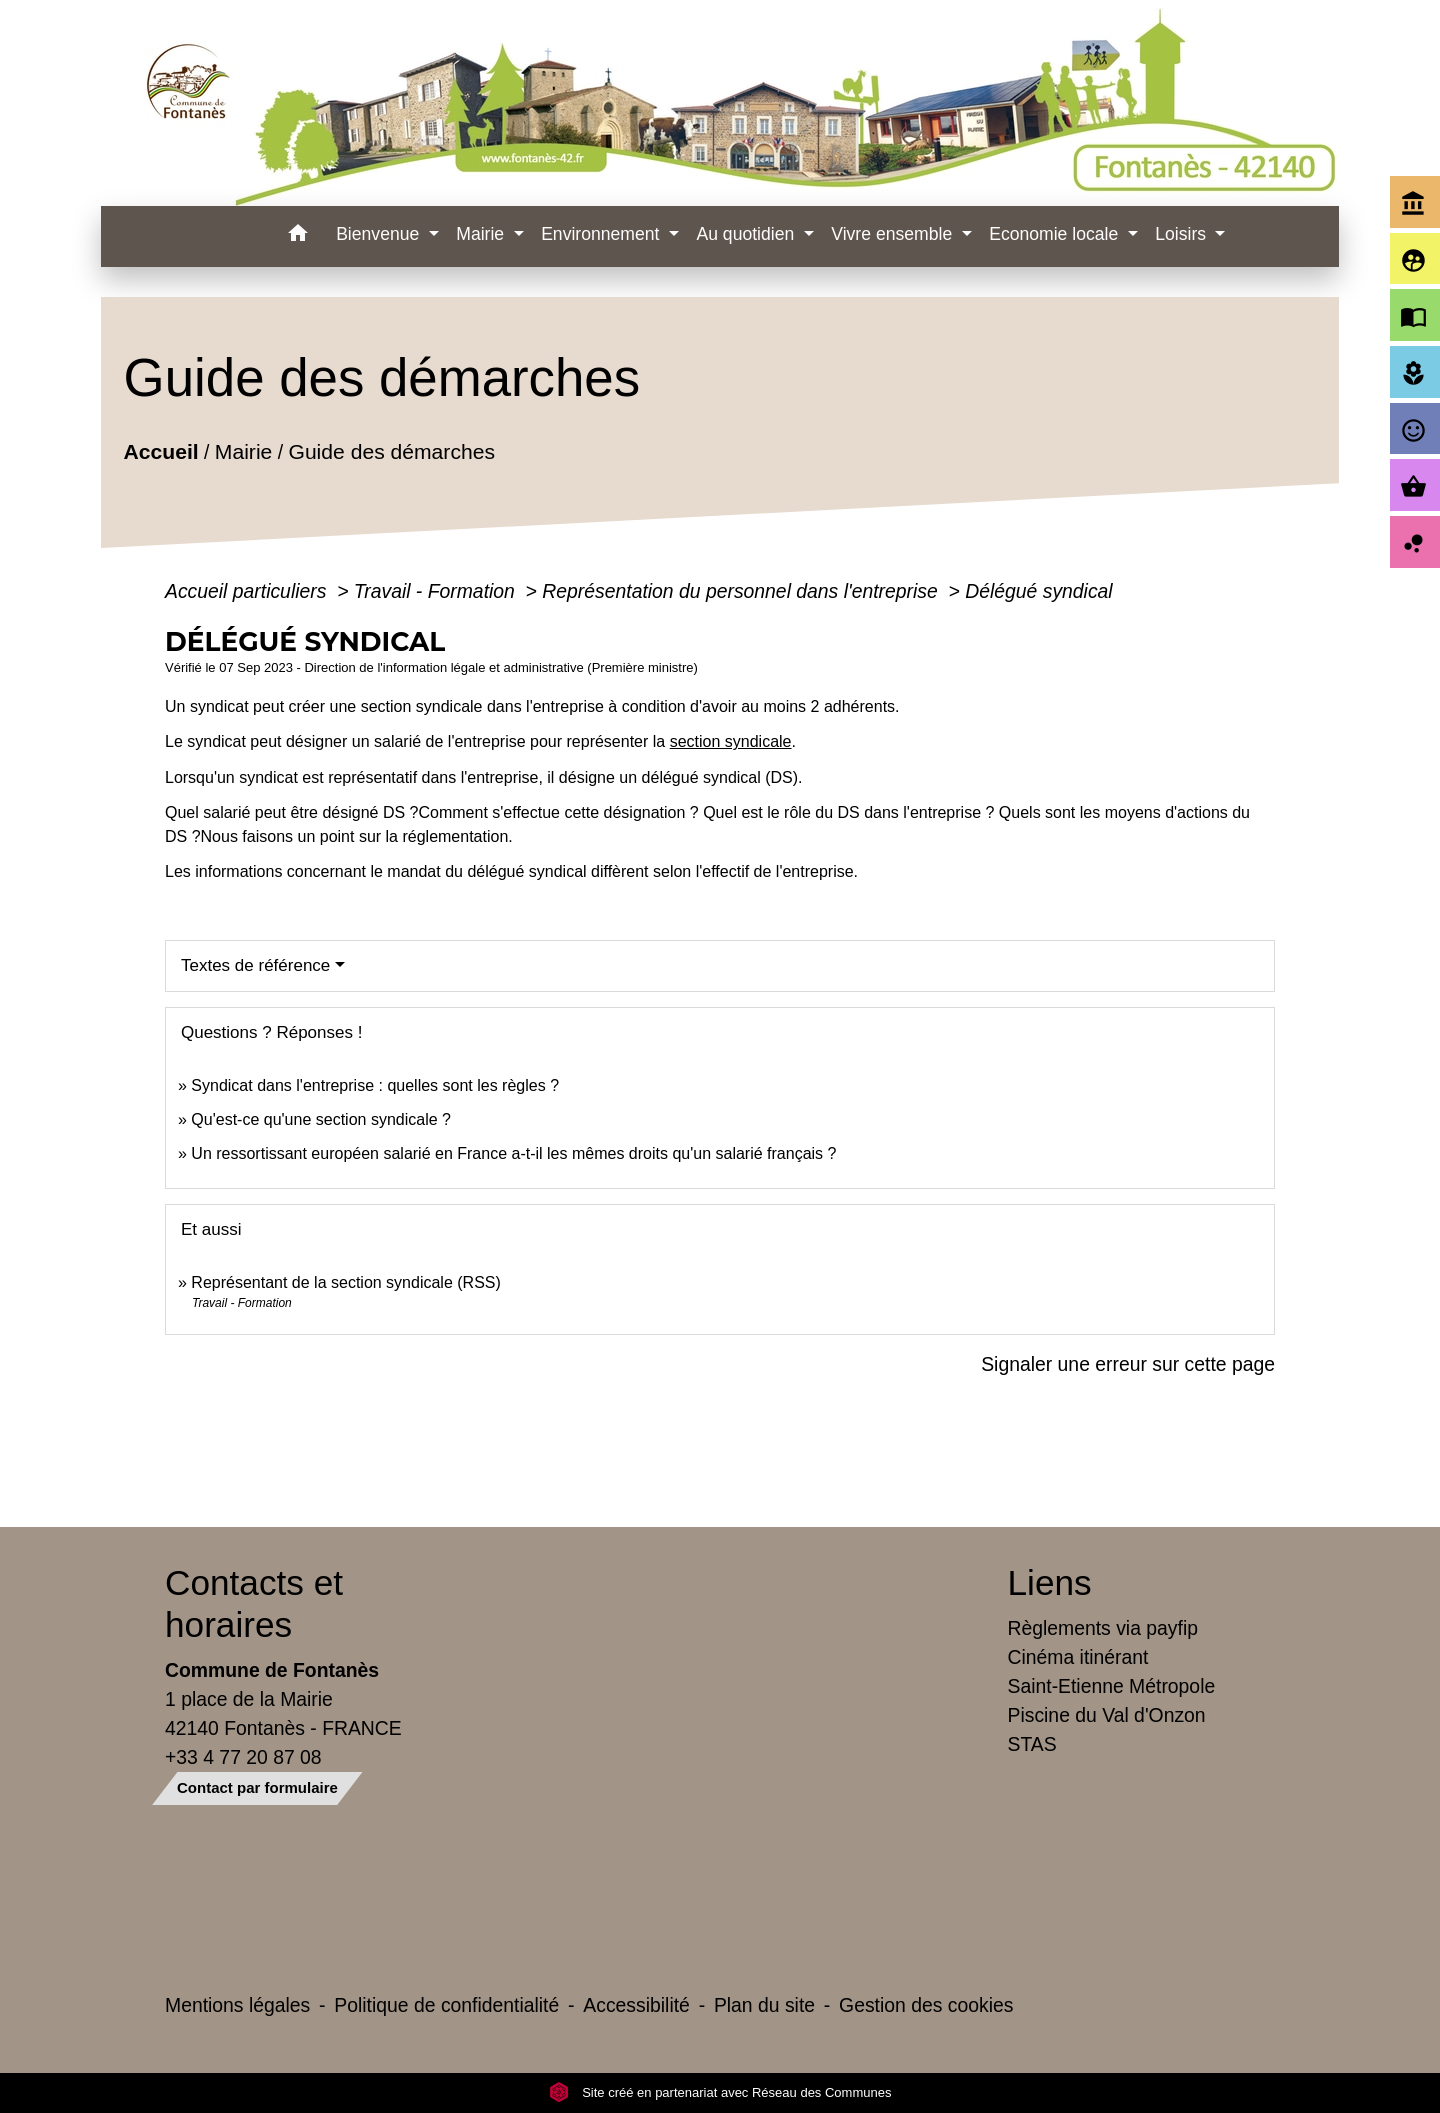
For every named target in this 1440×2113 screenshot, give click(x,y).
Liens (1050, 1582)
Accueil (160, 452)
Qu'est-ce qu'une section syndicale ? (321, 1119)
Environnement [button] (602, 234)
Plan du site (764, 2005)
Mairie (243, 452)
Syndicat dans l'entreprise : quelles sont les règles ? (375, 1085)
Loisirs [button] (1183, 234)
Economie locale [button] (1056, 234)
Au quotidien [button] (747, 234)
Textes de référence (255, 965)
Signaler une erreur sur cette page (1128, 1364)
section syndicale (731, 741)
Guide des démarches (391, 452)
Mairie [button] (482, 234)
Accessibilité (636, 2005)
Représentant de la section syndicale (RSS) (346, 1282)
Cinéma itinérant (1078, 1657)
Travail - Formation (437, 591)
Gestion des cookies (926, 2005)
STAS (1032, 1744)
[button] (297, 236)
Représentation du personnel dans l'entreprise (742, 591)
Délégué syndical (1038, 591)
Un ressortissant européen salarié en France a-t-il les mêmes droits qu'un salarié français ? (513, 1153)
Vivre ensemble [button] (894, 234)
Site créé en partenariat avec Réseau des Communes (720, 2092)
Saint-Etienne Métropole (1112, 1686)
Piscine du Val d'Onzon (1107, 1715)
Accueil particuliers (248, 591)
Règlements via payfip (1103, 1628)
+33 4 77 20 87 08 (243, 1757)
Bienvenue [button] (380, 234)
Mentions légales (237, 2005)
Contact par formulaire (257, 1787)
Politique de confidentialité (446, 2005)
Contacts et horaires (254, 1603)
